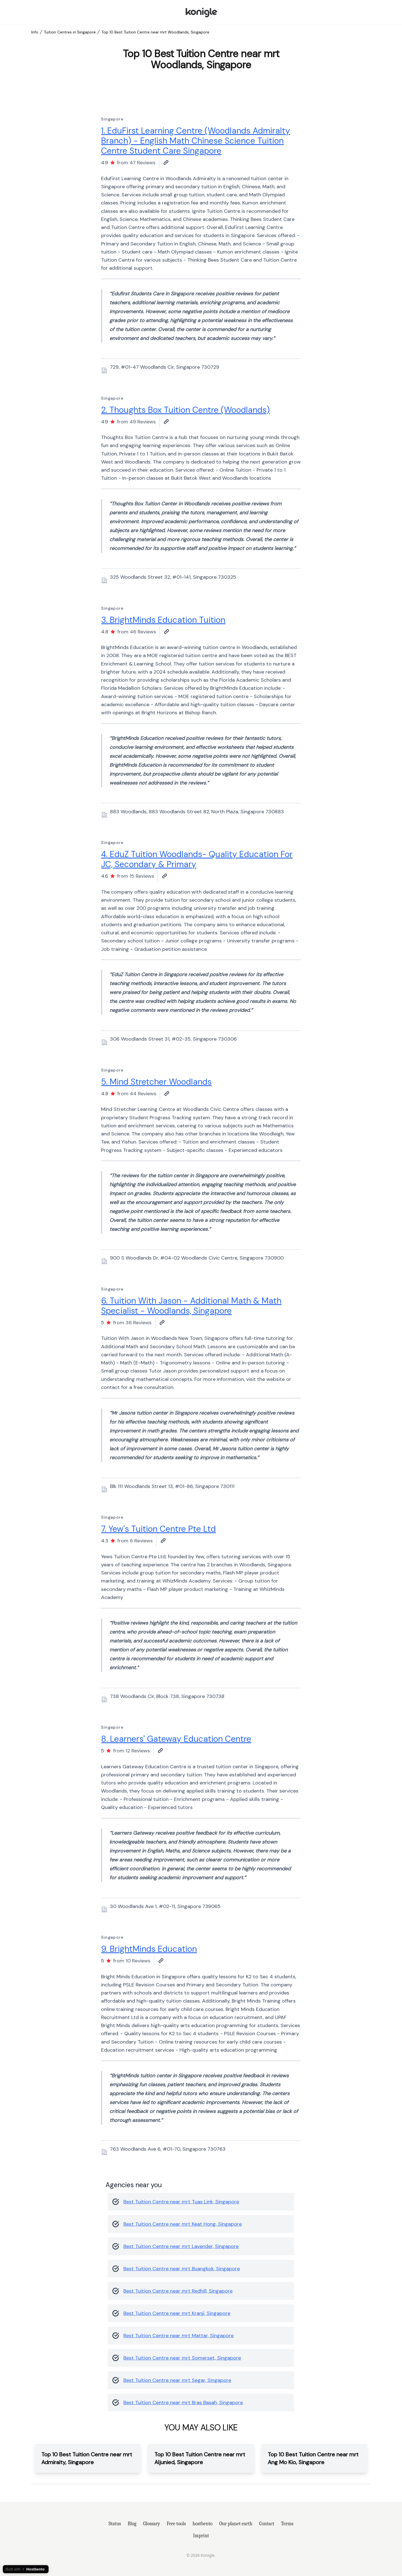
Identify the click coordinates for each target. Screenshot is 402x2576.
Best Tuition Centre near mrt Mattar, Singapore (178, 2335)
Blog (132, 2523)
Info (34, 32)
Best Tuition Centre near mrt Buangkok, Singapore (181, 2268)
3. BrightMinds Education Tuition (163, 619)
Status (115, 2523)
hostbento (202, 2523)
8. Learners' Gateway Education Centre (176, 1738)
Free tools (176, 2523)
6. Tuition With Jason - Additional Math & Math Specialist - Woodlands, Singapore (191, 1305)
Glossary (151, 2523)
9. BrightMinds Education (149, 1948)
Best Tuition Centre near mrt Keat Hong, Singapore (182, 2224)
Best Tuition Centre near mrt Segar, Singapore (177, 2380)
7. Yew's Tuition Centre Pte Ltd (158, 1528)
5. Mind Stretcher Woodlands (156, 1081)
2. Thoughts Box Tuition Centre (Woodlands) (185, 409)
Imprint (201, 2535)
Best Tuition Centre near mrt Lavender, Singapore (181, 2246)
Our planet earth (235, 2523)
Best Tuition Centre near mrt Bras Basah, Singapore (183, 2402)
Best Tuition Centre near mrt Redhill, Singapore (178, 2291)
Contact (266, 2523)
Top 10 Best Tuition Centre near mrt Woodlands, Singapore (155, 32)
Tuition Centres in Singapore (70, 32)
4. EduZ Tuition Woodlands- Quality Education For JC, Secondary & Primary (197, 859)
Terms (287, 2523)
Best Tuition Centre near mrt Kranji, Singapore (176, 2313)
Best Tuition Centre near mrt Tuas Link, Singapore (181, 2201)
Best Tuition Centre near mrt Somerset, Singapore (182, 2358)
